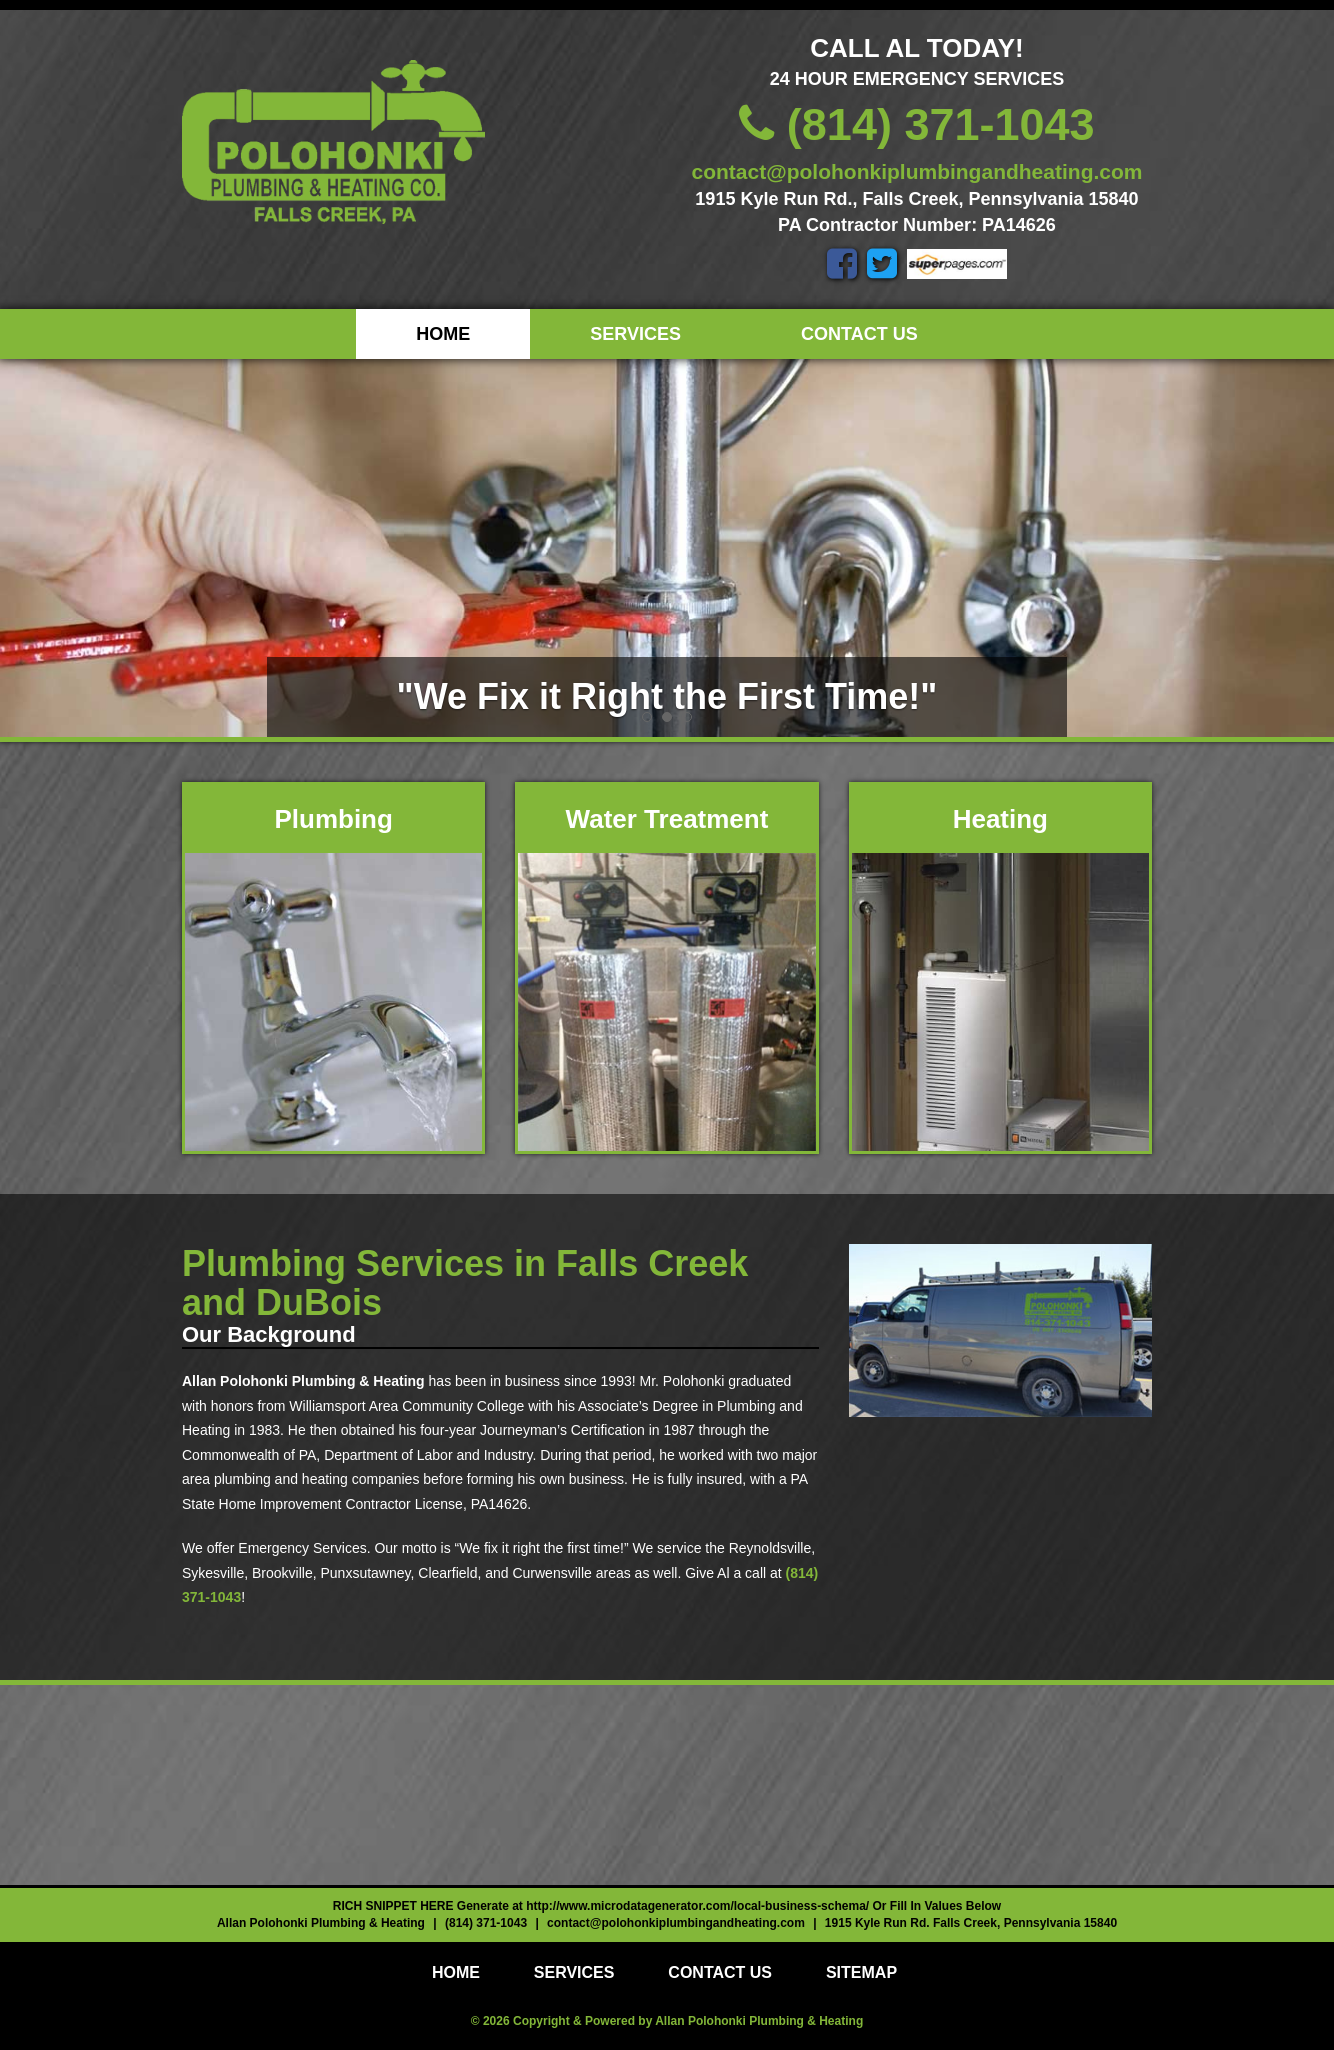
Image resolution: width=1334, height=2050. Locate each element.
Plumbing (333, 819)
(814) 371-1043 (916, 124)
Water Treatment (667, 819)
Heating (1000, 819)
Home (443, 334)
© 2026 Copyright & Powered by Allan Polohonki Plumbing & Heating (667, 2021)
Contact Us (859, 334)
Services (635, 334)
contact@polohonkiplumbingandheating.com (917, 171)
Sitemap (861, 1972)
